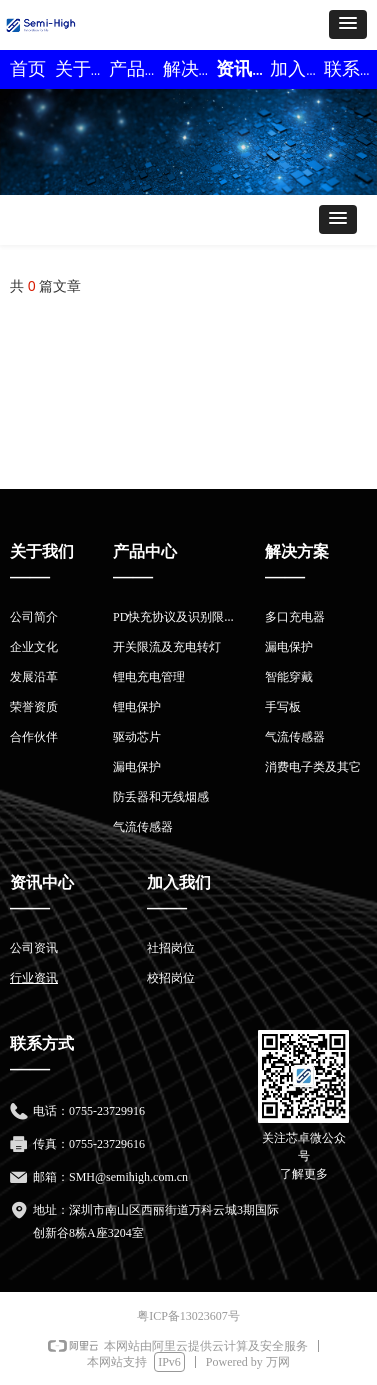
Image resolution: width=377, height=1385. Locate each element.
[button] (348, 24)
